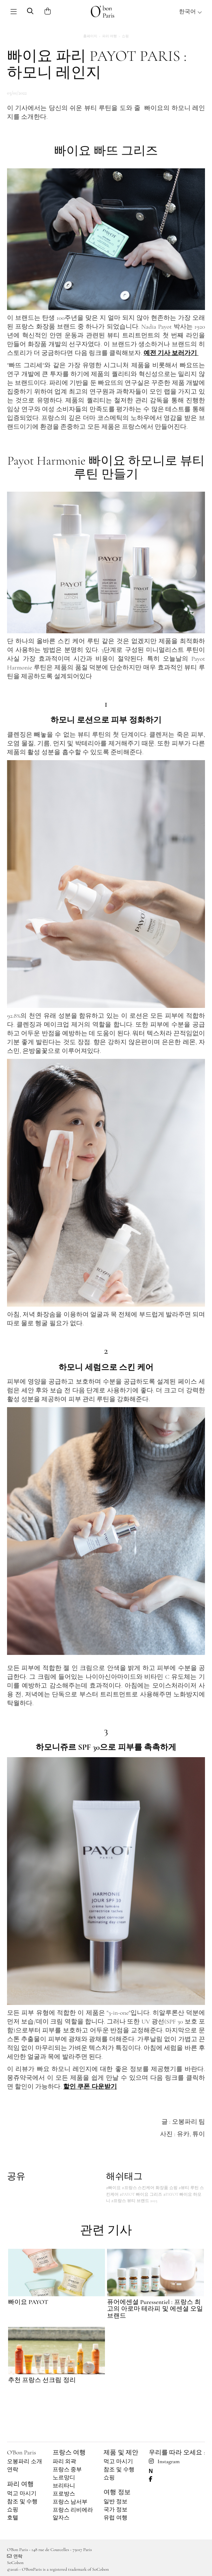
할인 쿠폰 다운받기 (90, 2086)
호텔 (12, 2517)
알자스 (61, 2517)
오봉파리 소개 (24, 2461)
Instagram (164, 2461)
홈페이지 (90, 36)
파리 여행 (109, 36)
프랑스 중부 (67, 2469)
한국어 (190, 11)
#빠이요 (113, 2187)
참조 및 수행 (22, 2501)
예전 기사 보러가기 (171, 353)
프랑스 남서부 (70, 2501)
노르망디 (64, 2477)
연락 (12, 2469)
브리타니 (64, 2485)
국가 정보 (115, 2509)
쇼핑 (125, 36)
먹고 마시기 (22, 2493)
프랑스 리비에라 (73, 2509)
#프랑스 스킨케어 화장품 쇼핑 (150, 2187)
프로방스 (64, 2493)
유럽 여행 (115, 2517)
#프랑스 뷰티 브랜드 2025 (134, 2200)
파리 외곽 (65, 2461)
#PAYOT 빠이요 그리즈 (141, 2194)
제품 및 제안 (121, 2452)
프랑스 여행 (69, 2452)
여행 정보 (117, 2492)
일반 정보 (115, 2501)
